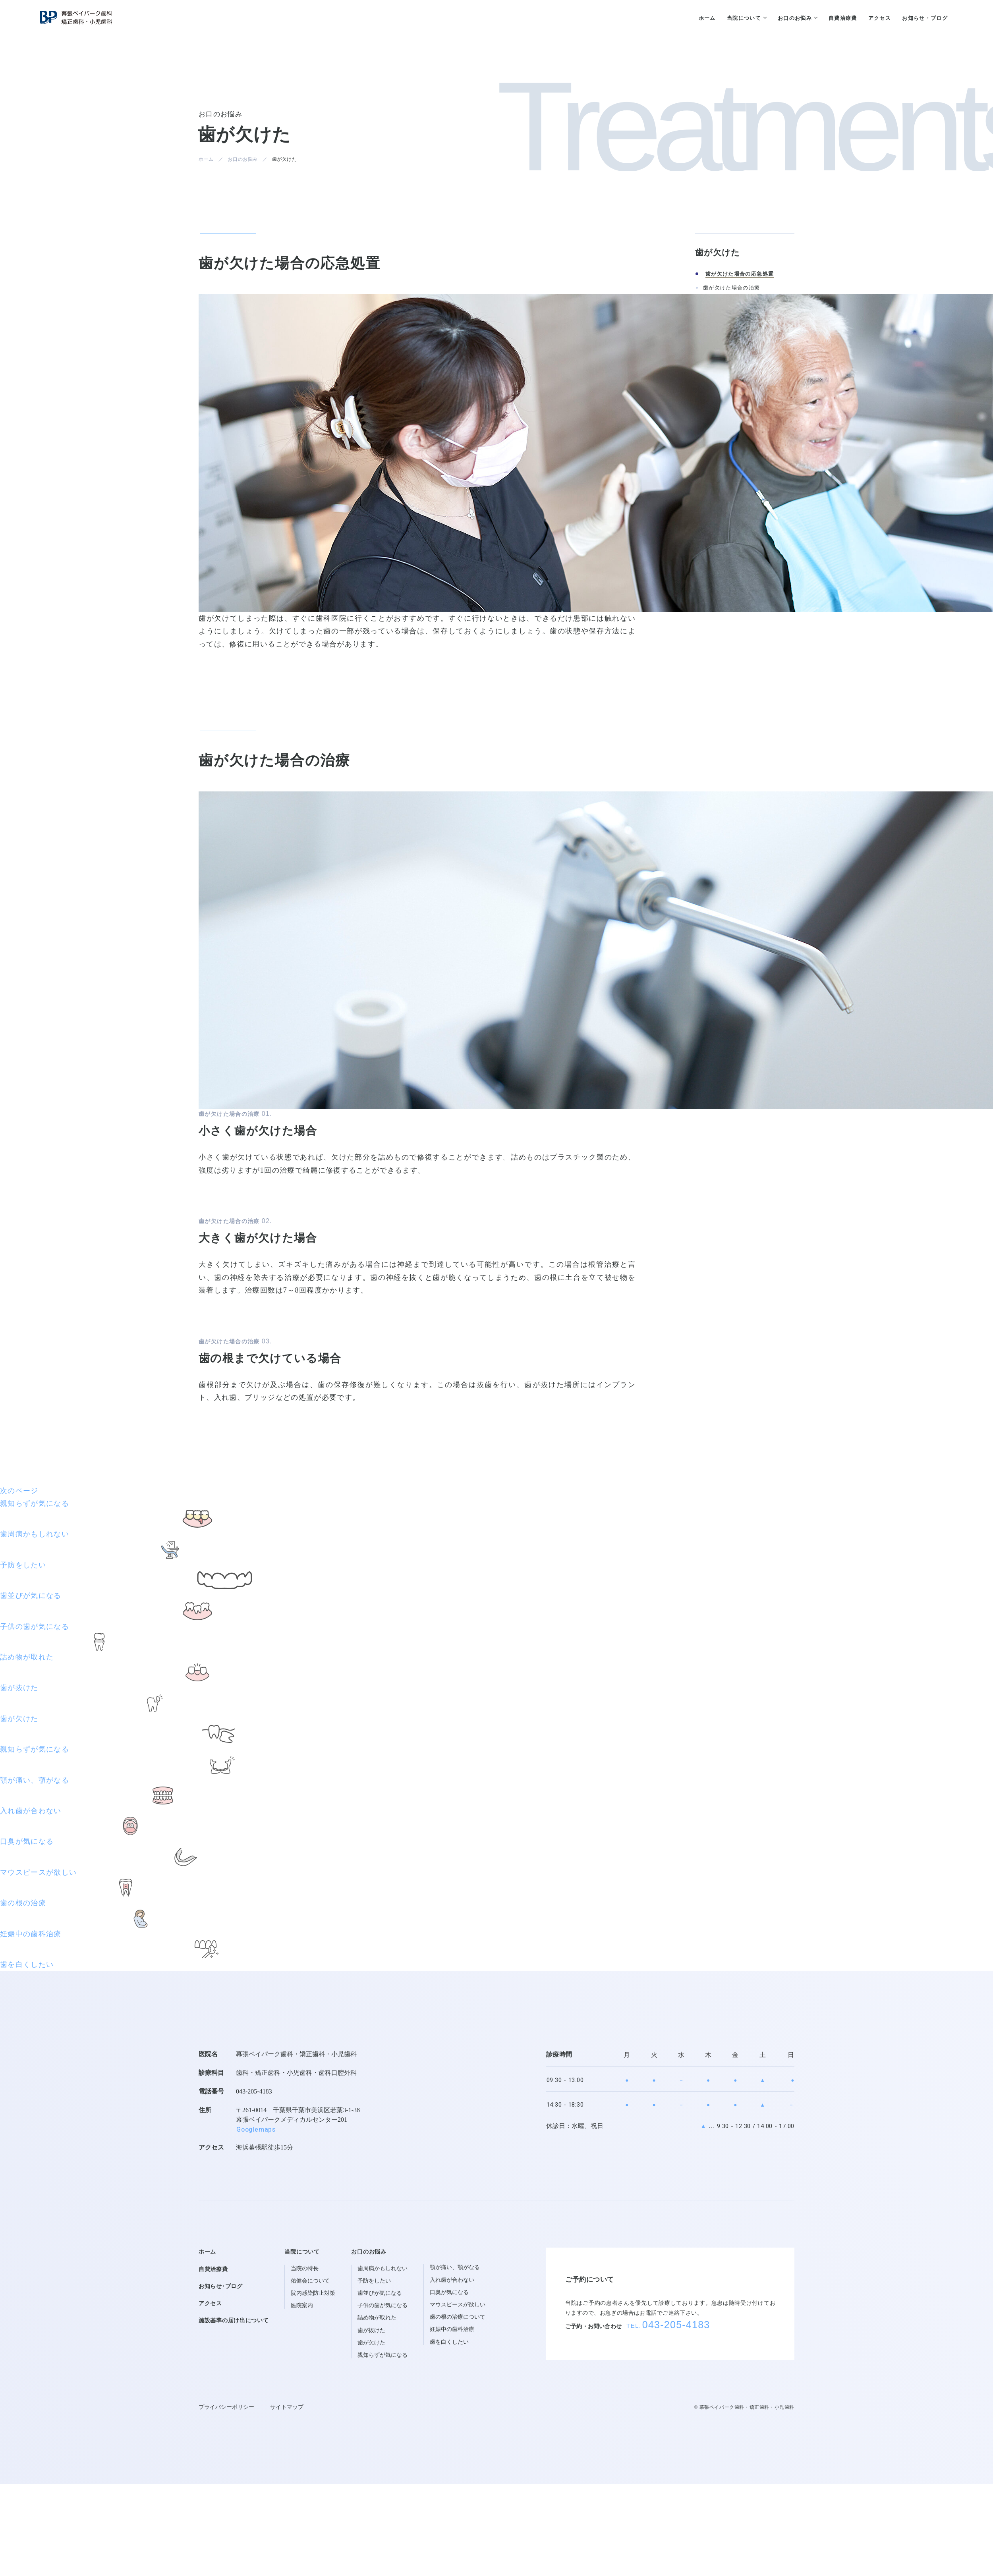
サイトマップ (286, 2407)
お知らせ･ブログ (221, 2286)
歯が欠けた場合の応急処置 (739, 274)
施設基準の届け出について (234, 2320)
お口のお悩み (243, 159)
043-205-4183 (254, 2091)
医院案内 (302, 2305)
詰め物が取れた (376, 2318)
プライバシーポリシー (226, 2407)
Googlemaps (256, 2129)
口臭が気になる (449, 2292)
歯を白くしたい (449, 2342)
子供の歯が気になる (382, 2305)
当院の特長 (305, 2268)
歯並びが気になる (379, 2293)
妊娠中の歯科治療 (452, 2329)
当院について (301, 2252)
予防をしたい (374, 2281)
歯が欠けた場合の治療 (731, 288)
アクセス (210, 2303)
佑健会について (310, 2281)
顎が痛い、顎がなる (455, 2267)
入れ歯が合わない (452, 2280)
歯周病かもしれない (382, 2268)
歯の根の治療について (457, 2317)
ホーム (206, 159)
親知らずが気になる (382, 2355)
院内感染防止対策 (313, 2293)
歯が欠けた (371, 2343)
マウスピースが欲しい (457, 2305)
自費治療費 (213, 2269)
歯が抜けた (371, 2330)
